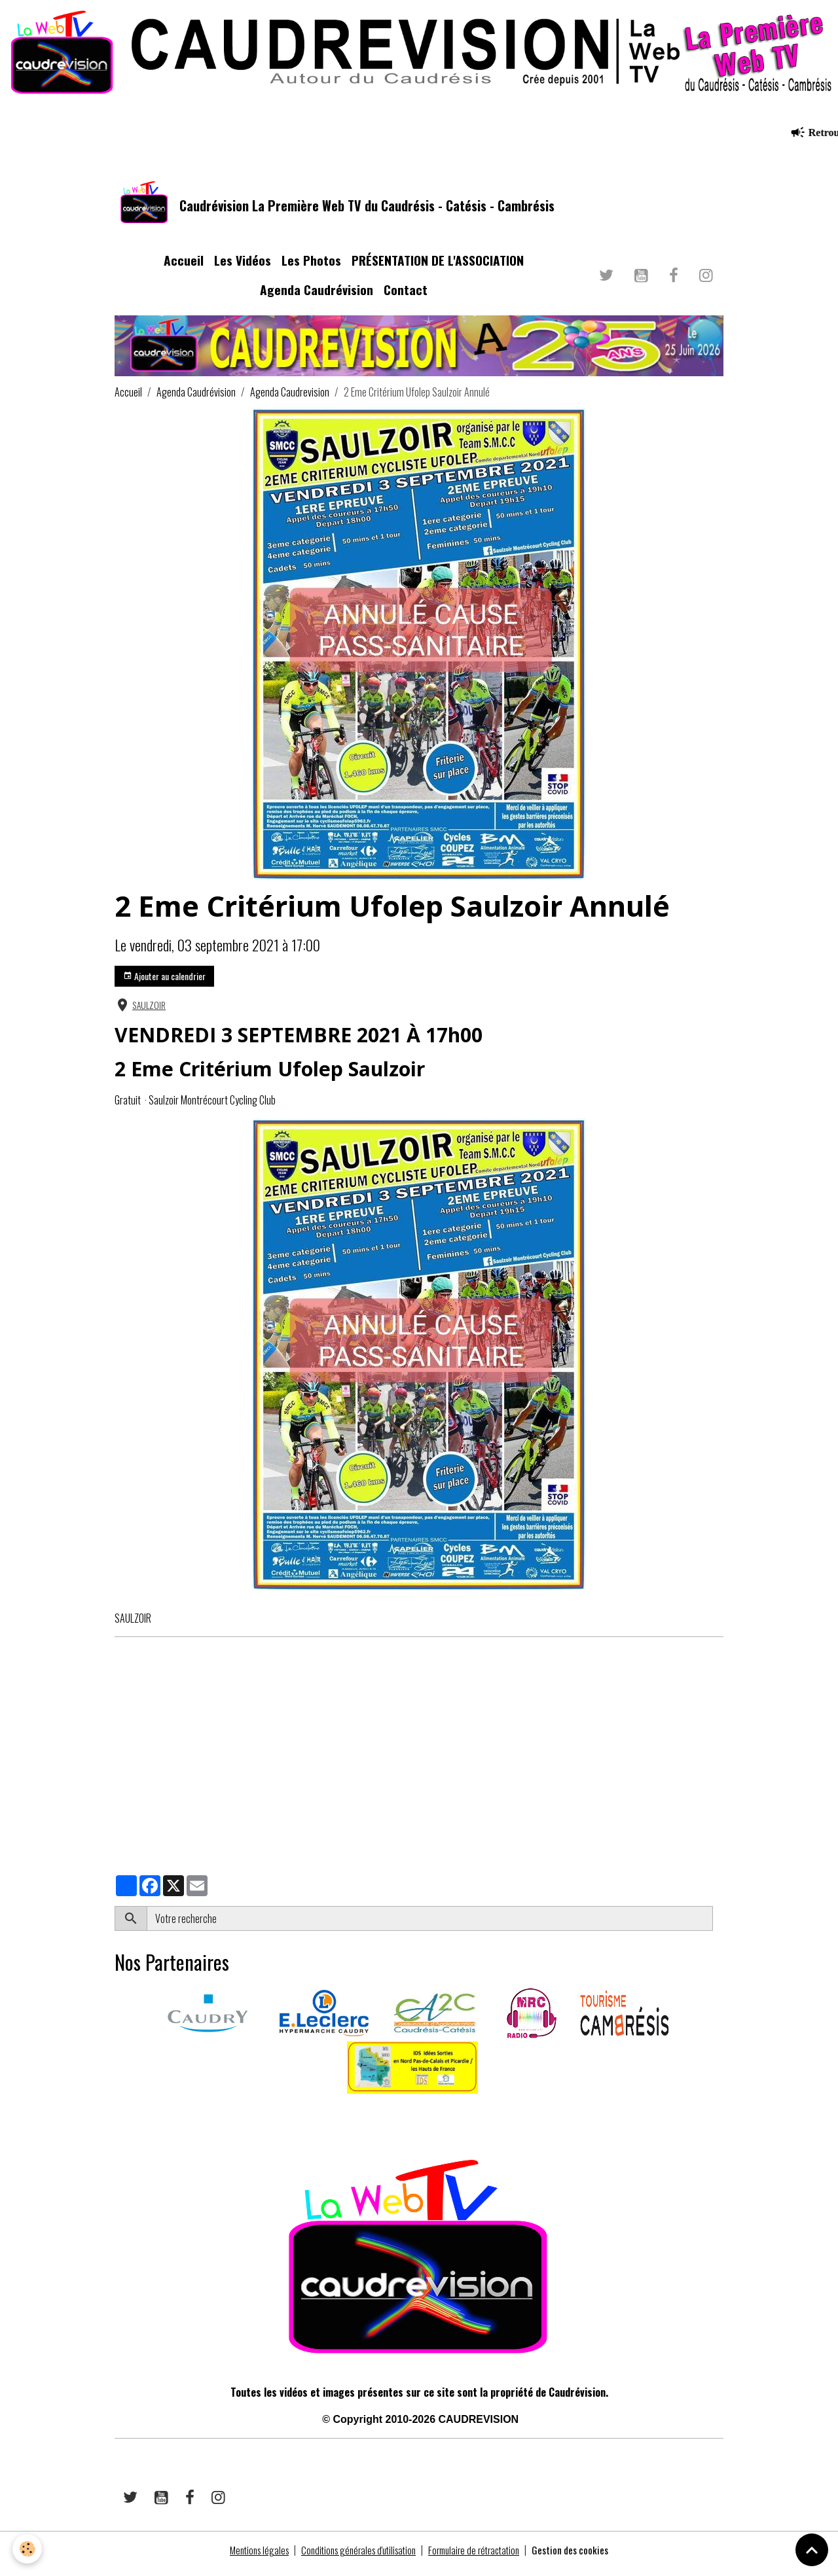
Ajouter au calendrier (164, 984)
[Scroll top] (811, 2549)
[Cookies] (28, 2549)
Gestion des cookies (581, 2558)
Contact (406, 297)
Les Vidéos (242, 267)
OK (717, 1925)
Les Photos (311, 267)
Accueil (184, 267)
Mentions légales (249, 2558)
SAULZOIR (149, 1012)
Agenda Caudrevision (289, 400)
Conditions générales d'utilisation (355, 2558)
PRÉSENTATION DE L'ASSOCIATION (438, 267)
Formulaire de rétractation (479, 2558)
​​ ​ (116, 2120)
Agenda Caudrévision (316, 297)
